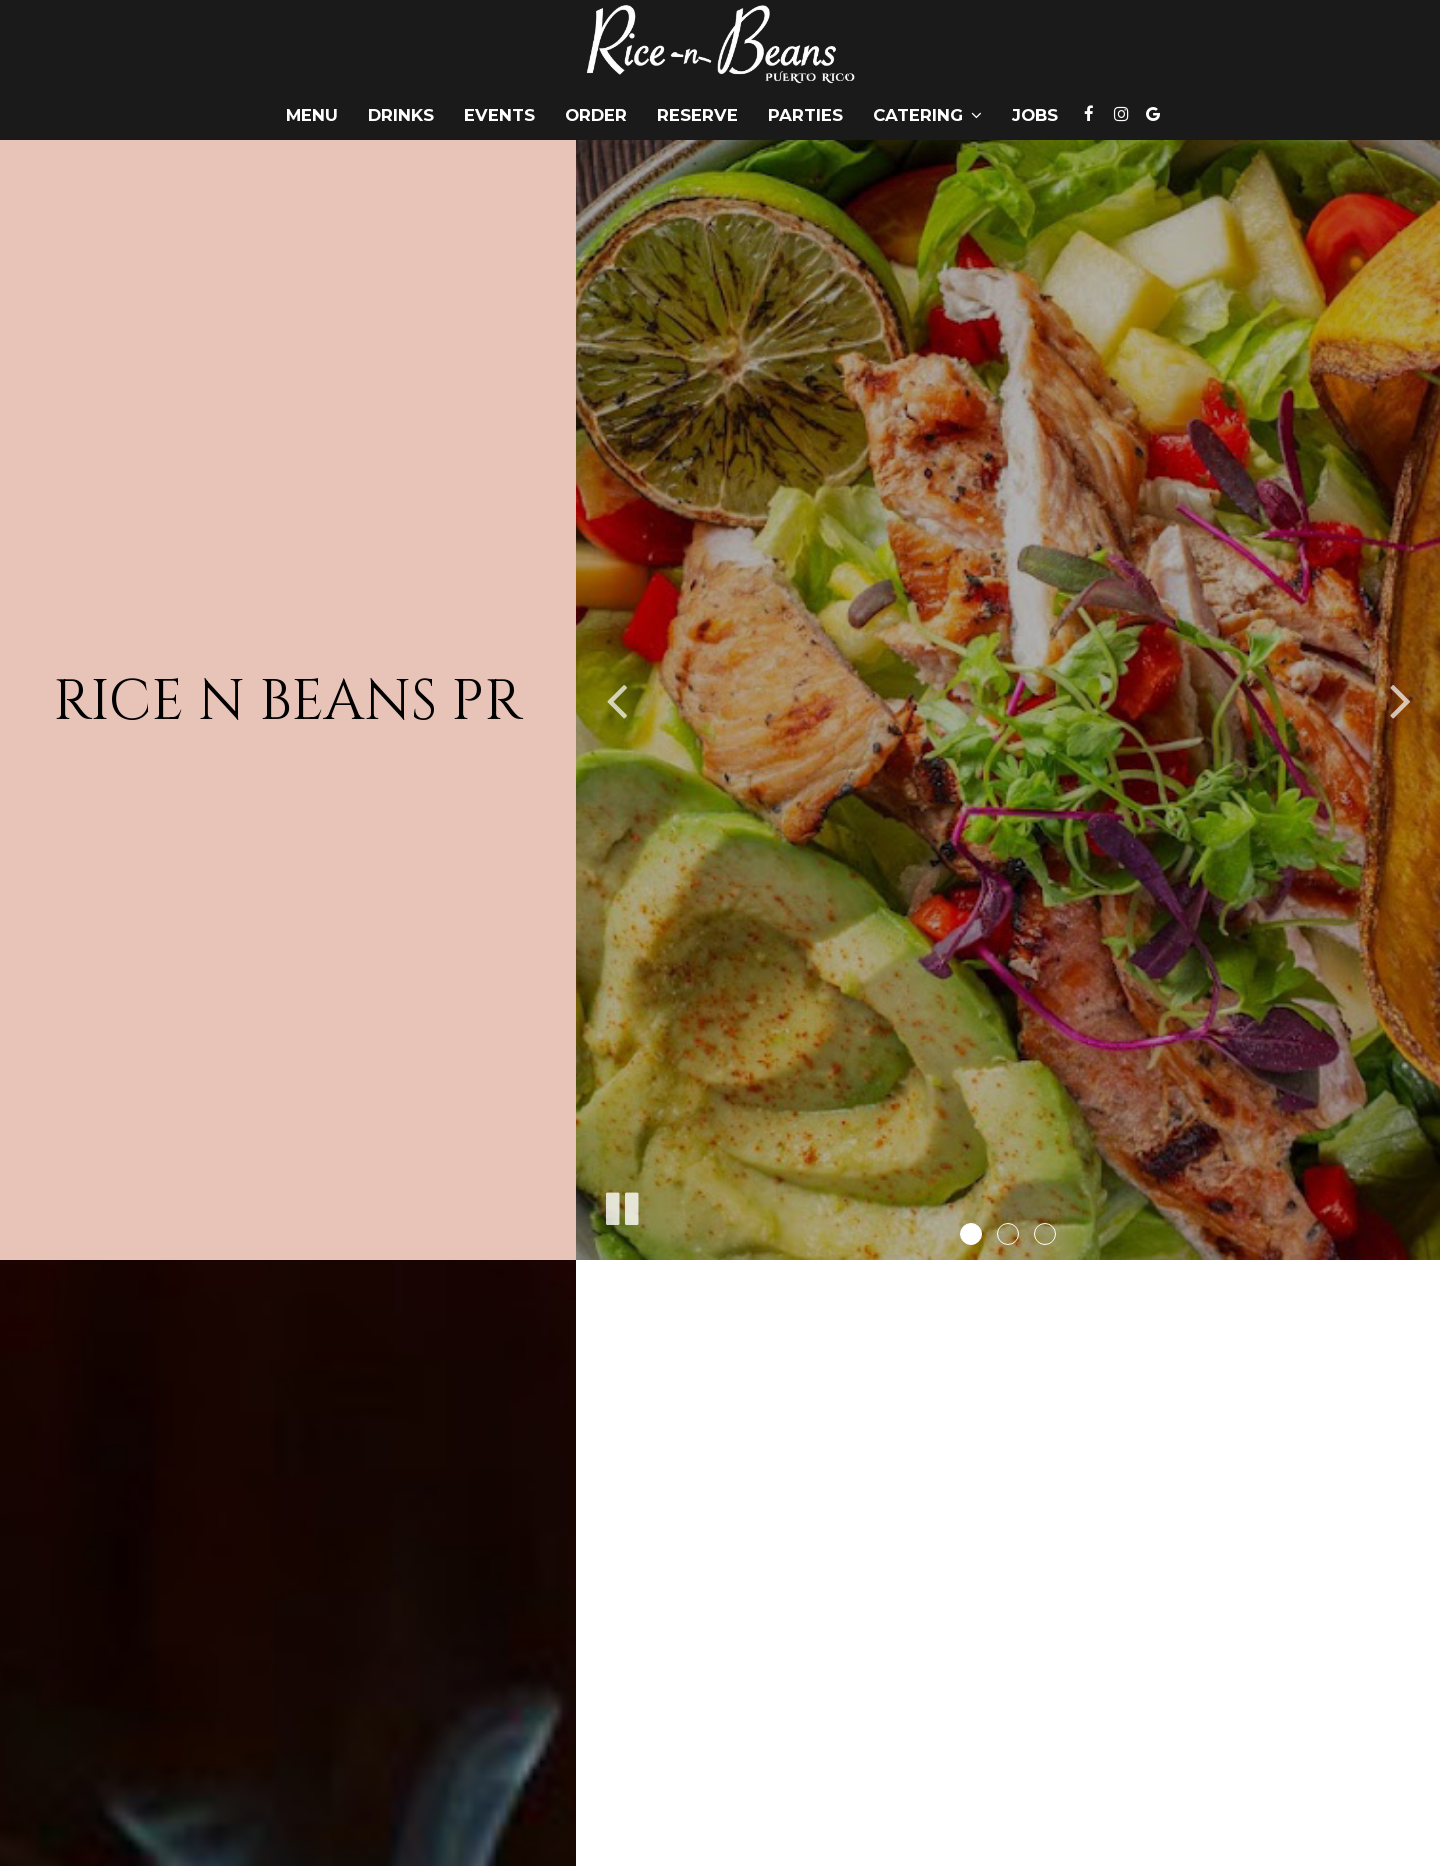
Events (499, 115)
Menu (312, 115)
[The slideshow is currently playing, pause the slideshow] (621, 1205)
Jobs (1035, 115)
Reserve (697, 115)
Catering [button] (927, 115)
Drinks (401, 115)
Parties (805, 115)
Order (596, 115)
